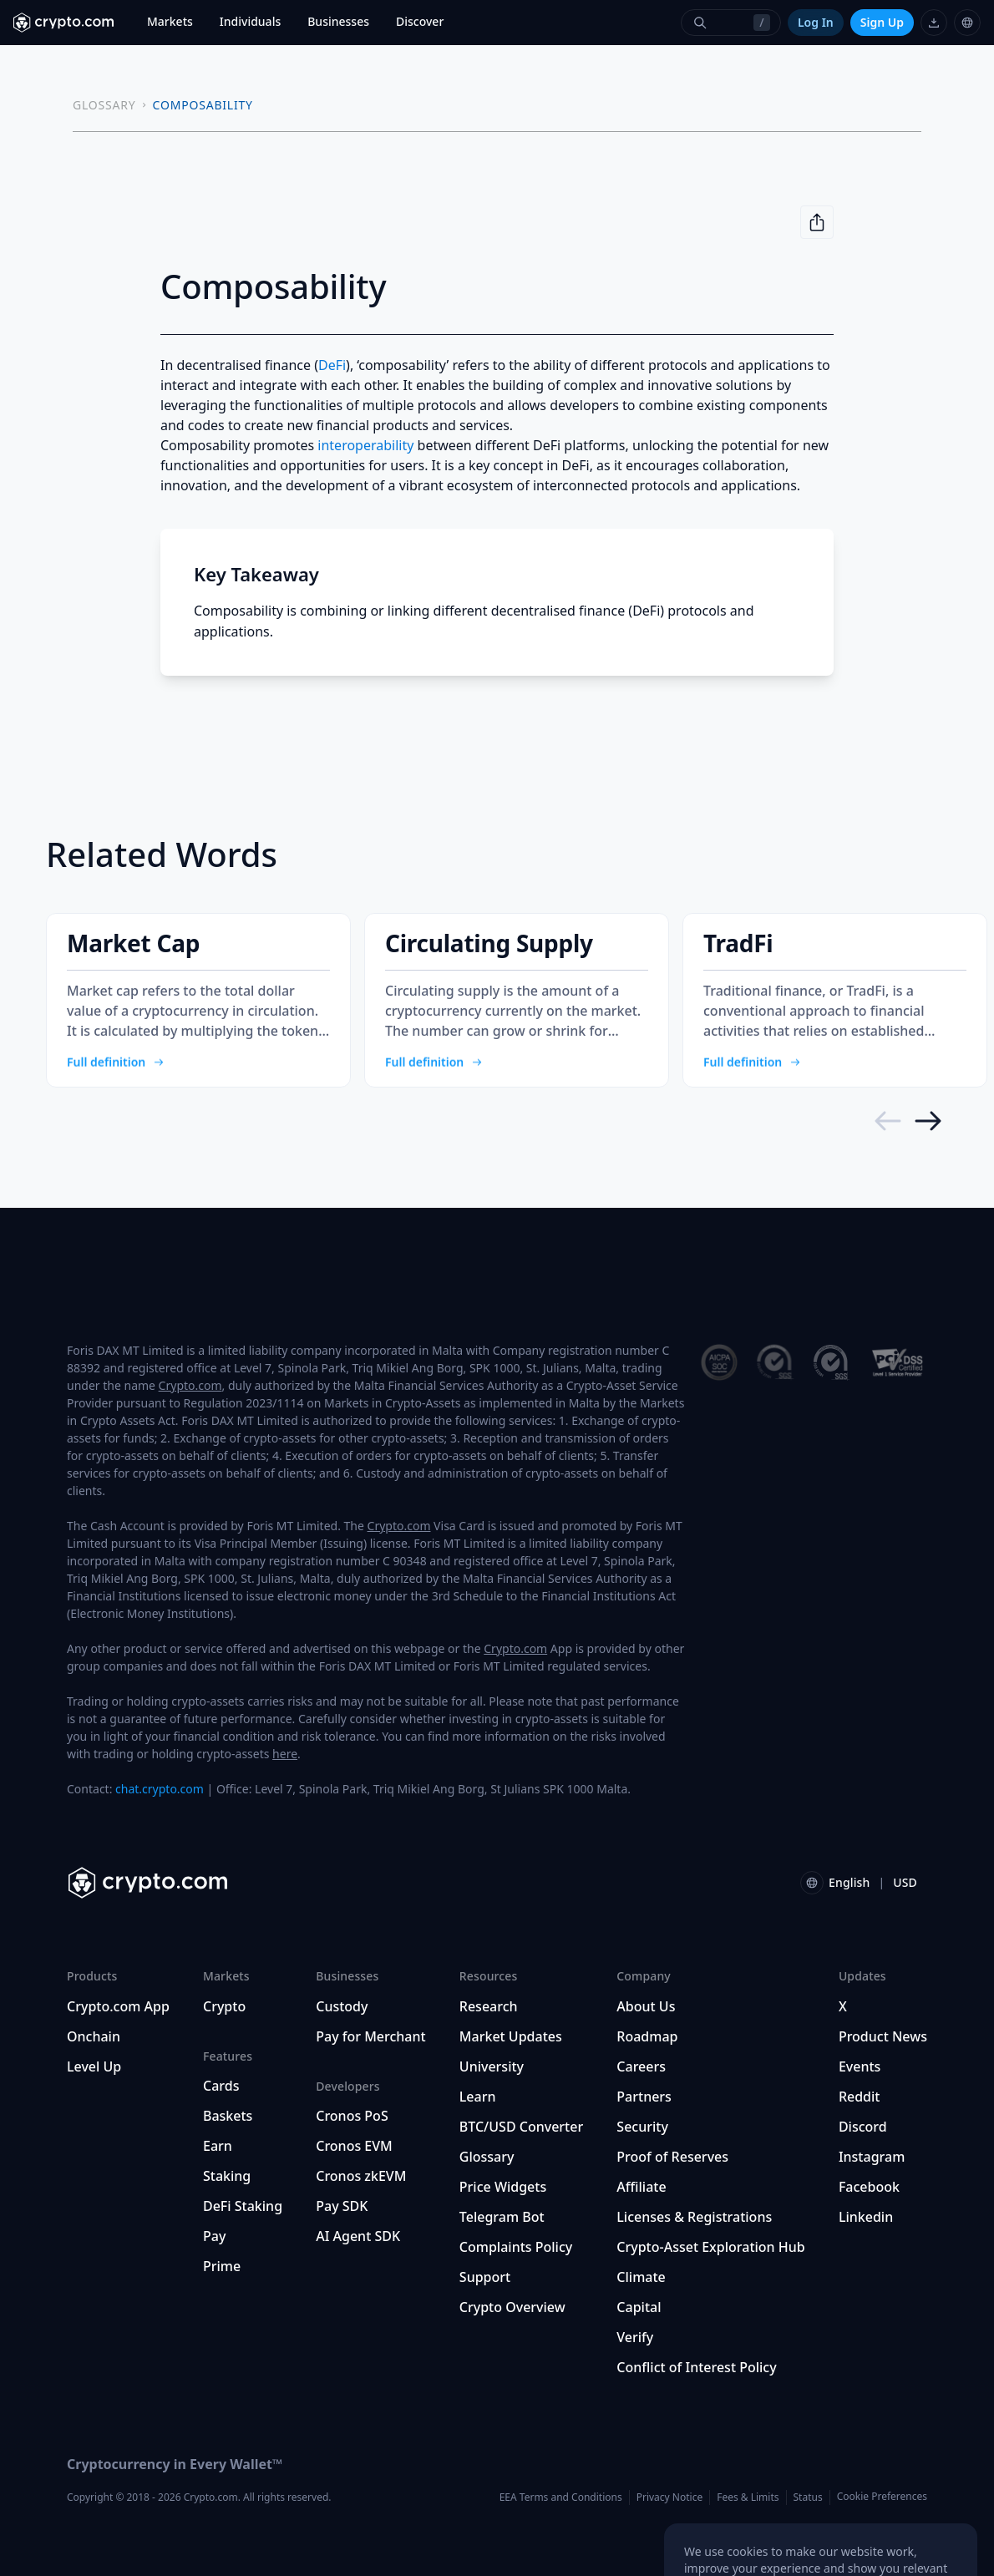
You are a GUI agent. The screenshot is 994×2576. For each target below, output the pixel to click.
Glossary (487, 2156)
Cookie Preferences (882, 2496)
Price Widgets (502, 2186)
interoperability (365, 445)
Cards (221, 2085)
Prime (222, 2266)
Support (484, 2277)
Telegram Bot (502, 2216)
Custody (342, 2006)
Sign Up (882, 22)
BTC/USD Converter (521, 2126)
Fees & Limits (747, 2497)
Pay (214, 2236)
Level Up (94, 2066)
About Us (645, 2006)
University (491, 2066)
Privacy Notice (669, 2497)
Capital (638, 2307)
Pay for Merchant (370, 2036)
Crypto (224, 2006)
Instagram (872, 2156)
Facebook (869, 2186)
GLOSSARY (104, 105)
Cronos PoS (352, 2115)
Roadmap (646, 2036)
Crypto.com (190, 1385)
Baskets (227, 2115)
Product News (883, 2036)
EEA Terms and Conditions (561, 2497)
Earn (217, 2145)
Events (859, 2066)
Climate (640, 2277)
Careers (641, 2066)
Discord (863, 2126)
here (284, 1754)
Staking (227, 2176)
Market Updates (510, 2036)
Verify (634, 2337)
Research (488, 2006)
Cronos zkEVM (361, 2176)
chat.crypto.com (159, 1789)
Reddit (859, 2096)
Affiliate (641, 2186)
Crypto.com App (118, 2006)
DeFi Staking (242, 2206)
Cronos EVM (354, 2145)
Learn (477, 2096)
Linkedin (866, 2216)
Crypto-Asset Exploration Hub (710, 2247)
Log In (816, 22)
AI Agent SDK (358, 2236)
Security (642, 2126)
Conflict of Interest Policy (696, 2367)
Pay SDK (342, 2206)
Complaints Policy (515, 2247)
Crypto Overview (512, 2307)
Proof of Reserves (672, 2156)
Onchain (93, 2036)
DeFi (332, 365)
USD (905, 1882)
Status (808, 2497)
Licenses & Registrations (694, 2216)
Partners (644, 2096)
